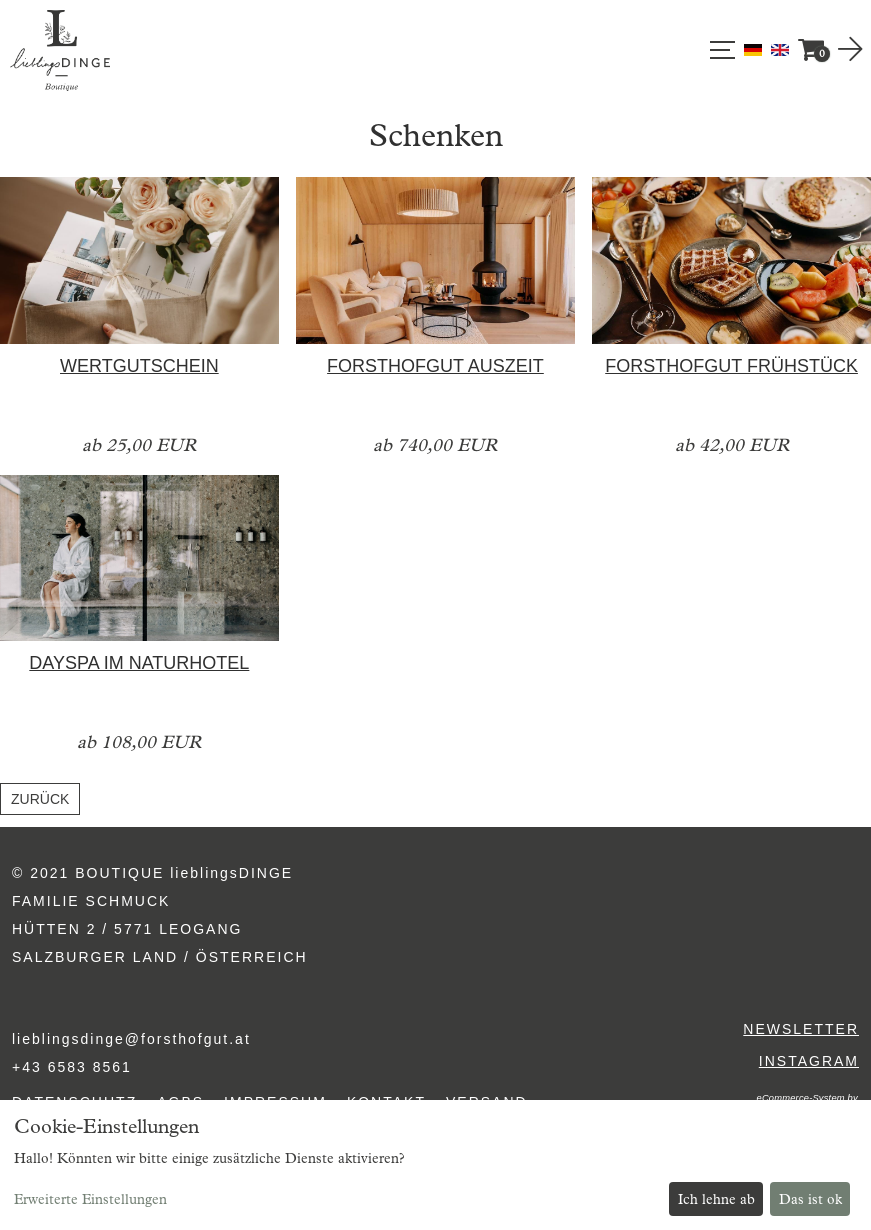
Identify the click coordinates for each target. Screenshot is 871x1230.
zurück (40, 799)
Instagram (809, 1061)
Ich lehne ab (716, 1199)
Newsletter (801, 1029)
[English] (780, 48)
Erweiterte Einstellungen (90, 1199)
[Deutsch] (755, 48)
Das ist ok (810, 1199)
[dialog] (435, 1165)
